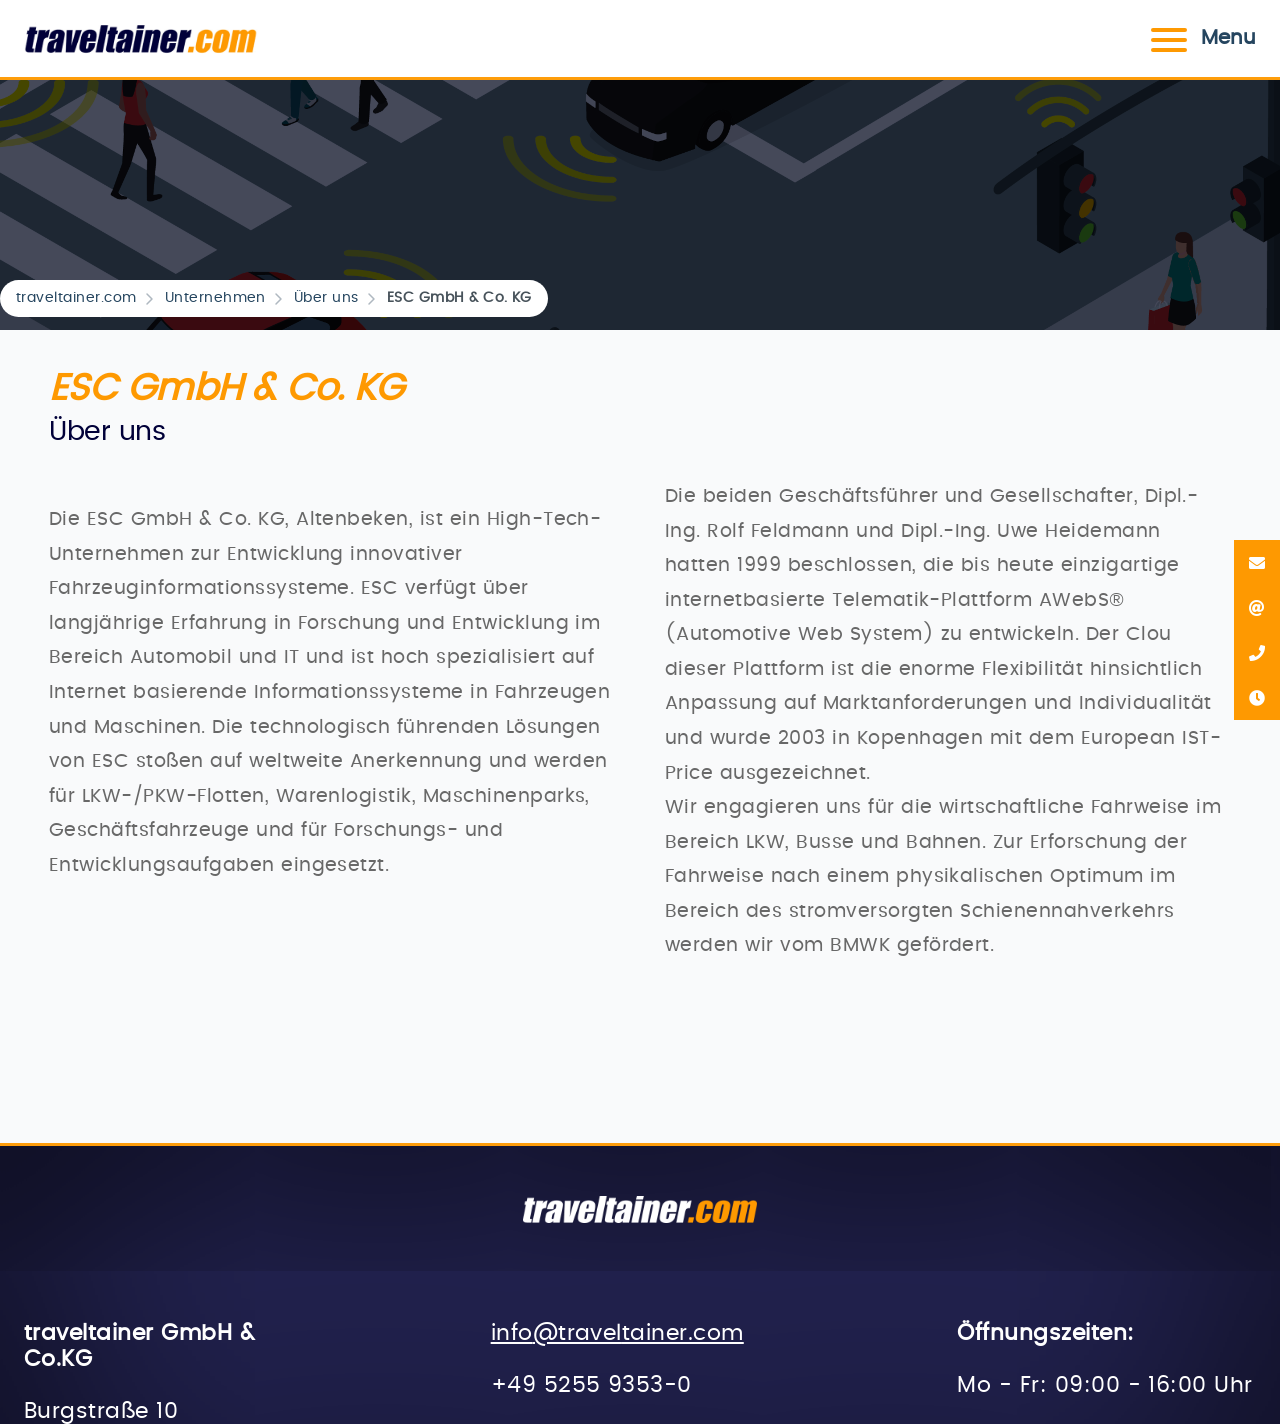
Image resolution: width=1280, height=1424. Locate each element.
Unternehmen (215, 298)
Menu (1200, 38)
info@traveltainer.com (617, 1333)
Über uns (326, 298)
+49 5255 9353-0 (591, 1385)
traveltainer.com (76, 298)
